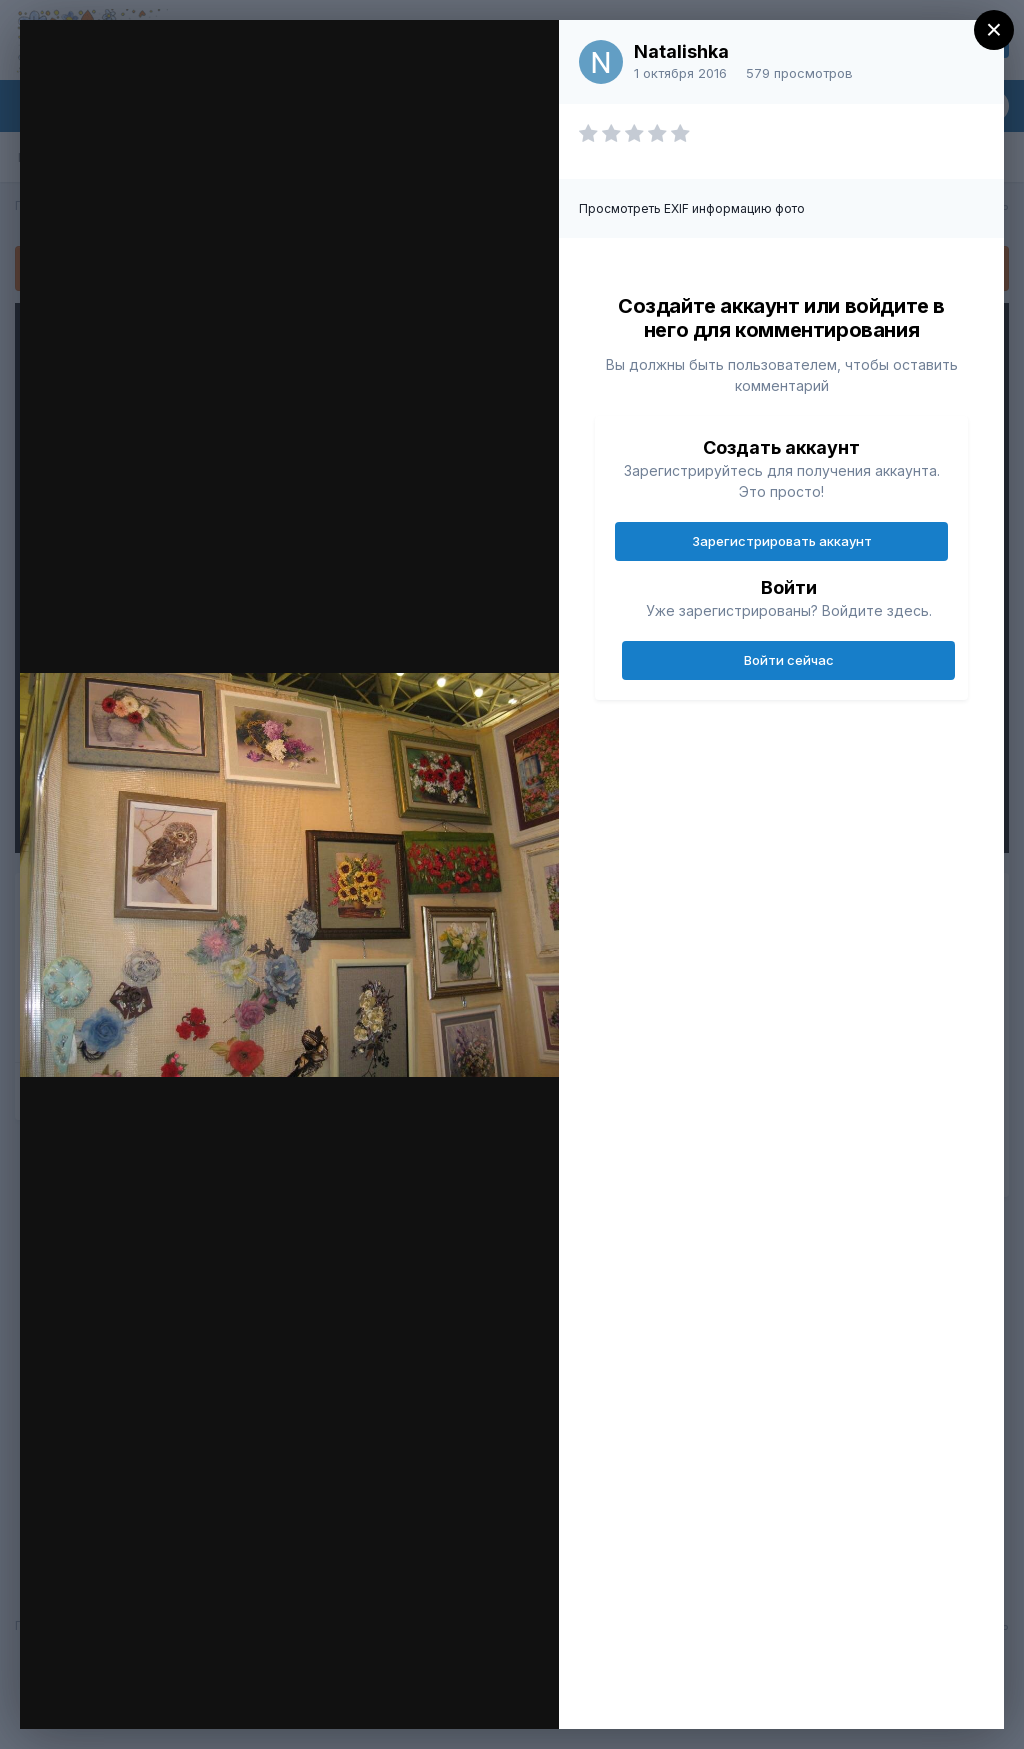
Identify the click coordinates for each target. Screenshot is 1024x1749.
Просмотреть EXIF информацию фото (692, 208)
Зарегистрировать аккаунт (782, 541)
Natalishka (681, 51)
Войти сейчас (789, 660)
